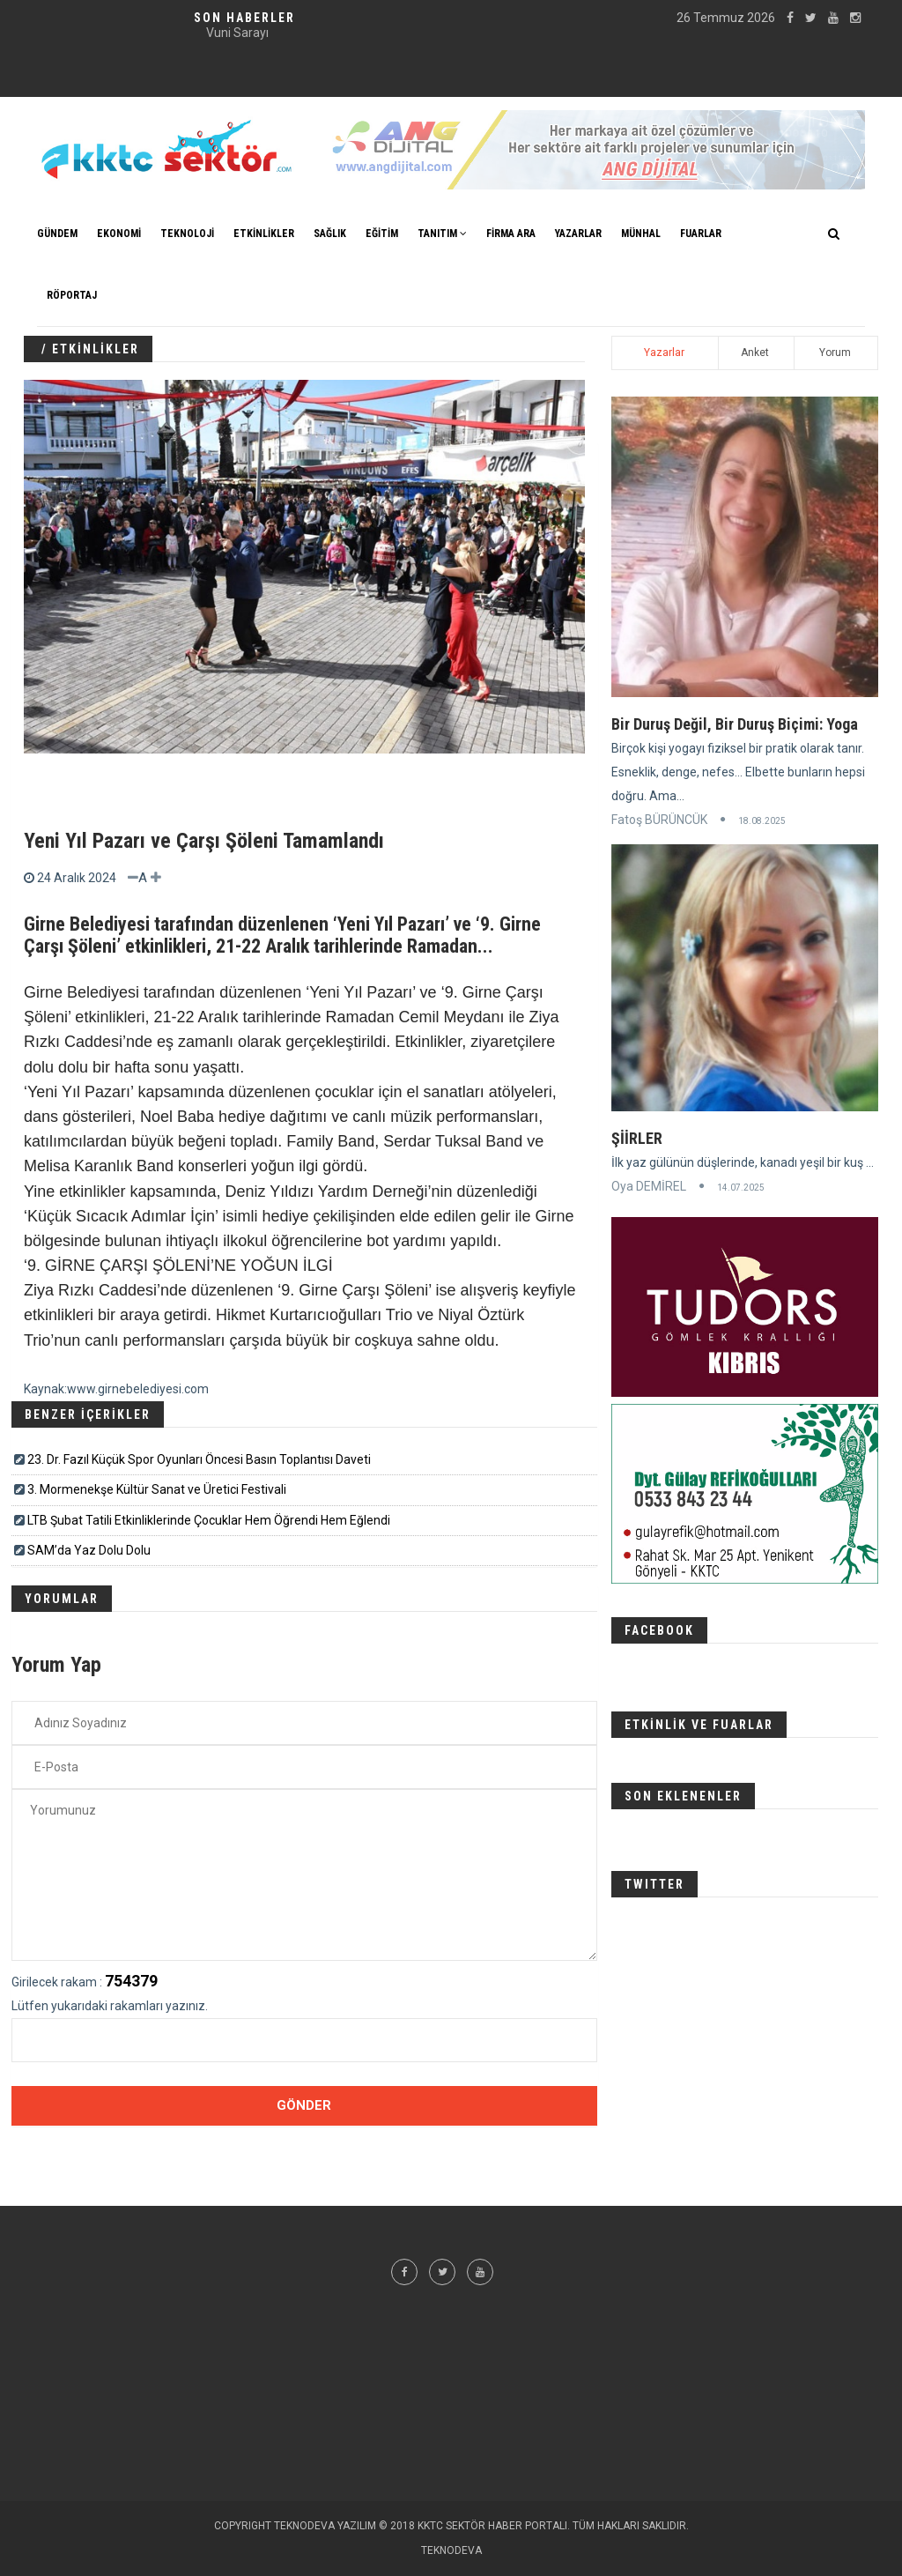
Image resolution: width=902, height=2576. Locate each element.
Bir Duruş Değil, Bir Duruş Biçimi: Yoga (734, 724)
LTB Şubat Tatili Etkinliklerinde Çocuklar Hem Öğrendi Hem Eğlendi (208, 1520)
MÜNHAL (641, 233)
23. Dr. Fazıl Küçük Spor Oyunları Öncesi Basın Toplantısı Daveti (199, 1459)
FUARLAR (700, 233)
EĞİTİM (382, 233)
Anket (755, 352)
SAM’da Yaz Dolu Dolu (89, 1550)
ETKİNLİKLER (263, 233)
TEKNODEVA (451, 2550)
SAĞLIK (330, 233)
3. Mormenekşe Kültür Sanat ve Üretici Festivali (156, 1489)
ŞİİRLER (636, 1138)
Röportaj (72, 295)
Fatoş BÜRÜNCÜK (659, 820)
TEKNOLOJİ (187, 233)
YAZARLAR (578, 233)
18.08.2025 (762, 821)
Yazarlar (664, 352)
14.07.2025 (741, 1187)
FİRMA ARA (511, 233)
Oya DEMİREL (648, 1186)
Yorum (835, 352)
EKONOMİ (119, 233)
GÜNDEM (57, 233)
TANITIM (442, 233)
